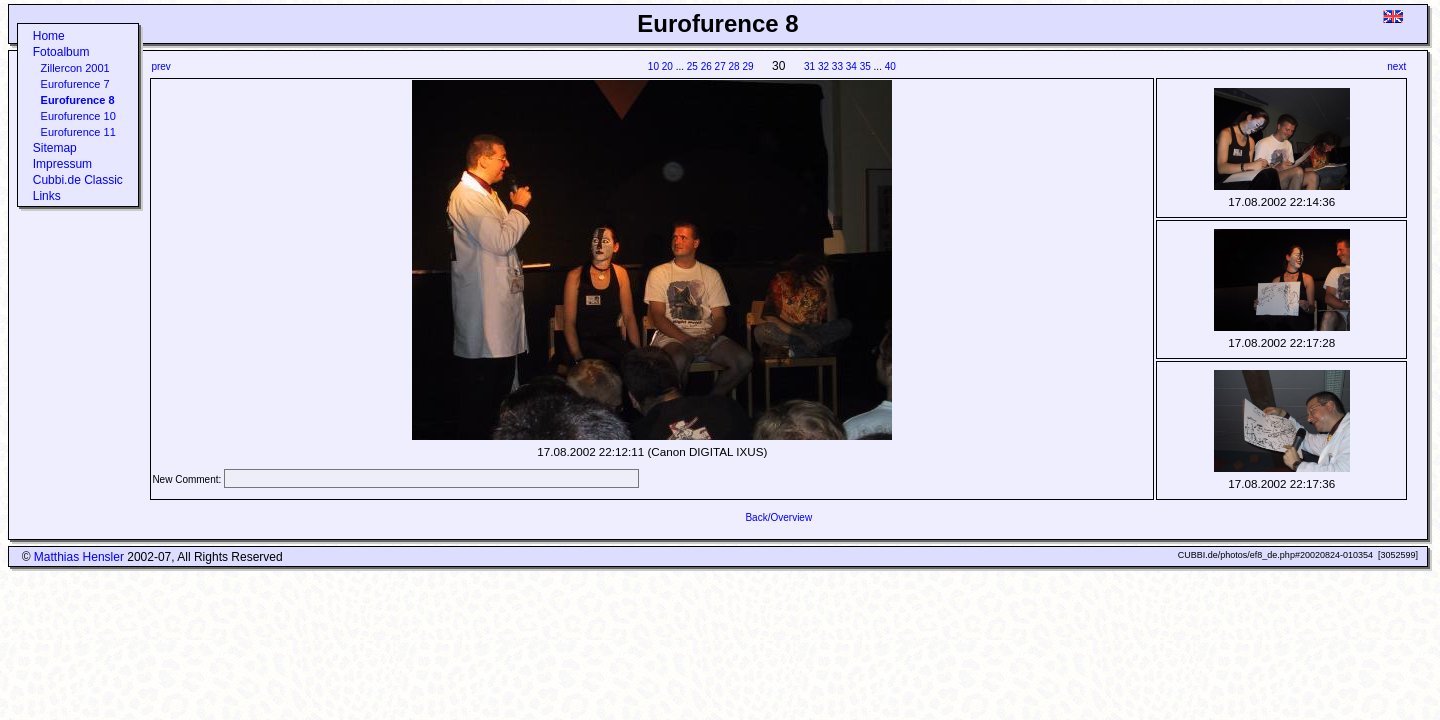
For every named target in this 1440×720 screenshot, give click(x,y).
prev (160, 66)
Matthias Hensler (79, 557)
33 (837, 66)
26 (706, 66)
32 (823, 66)
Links (47, 196)
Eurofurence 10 (78, 116)
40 (890, 66)
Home (49, 36)
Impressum (62, 164)
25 (692, 66)
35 (865, 66)
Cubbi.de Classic (78, 180)
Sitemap (55, 148)
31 (809, 66)
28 (734, 66)
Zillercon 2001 (75, 68)
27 (720, 66)
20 (667, 66)
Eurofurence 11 (78, 132)
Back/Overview (778, 517)
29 (747, 66)
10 (653, 66)
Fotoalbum (61, 52)
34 (851, 66)
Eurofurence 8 (78, 100)
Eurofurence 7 (75, 84)
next (1396, 66)
